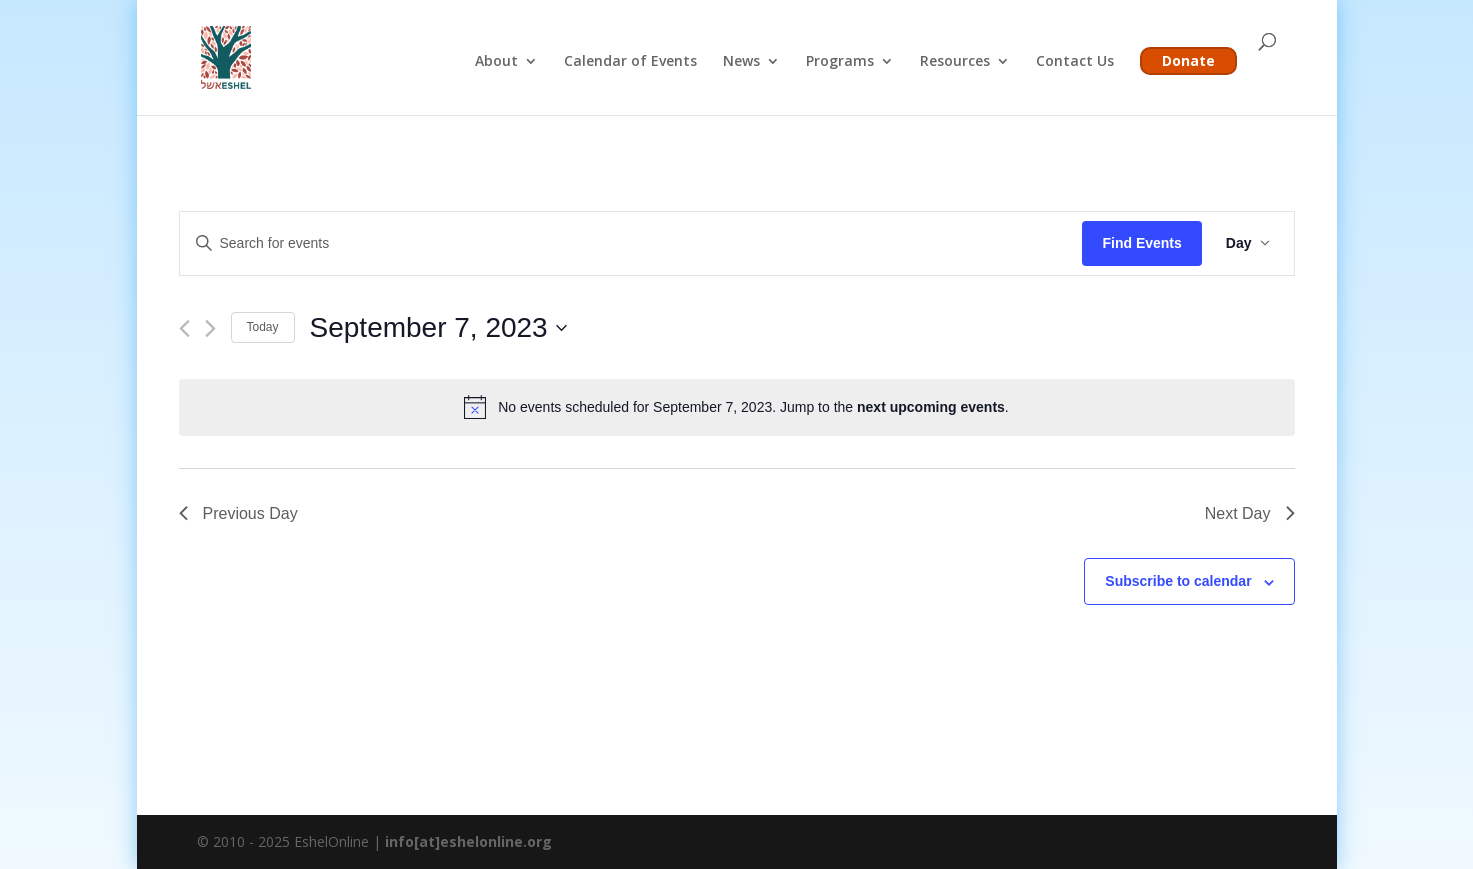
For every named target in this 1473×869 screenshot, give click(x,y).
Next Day (1250, 513)
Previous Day (238, 513)
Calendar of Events (630, 62)
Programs (840, 62)
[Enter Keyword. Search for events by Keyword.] (631, 243)
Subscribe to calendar (1178, 581)
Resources (955, 62)
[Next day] (210, 328)
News (741, 62)
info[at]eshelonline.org (468, 841)
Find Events (1141, 243)
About (496, 62)
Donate (1188, 60)
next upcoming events (931, 407)
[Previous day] (184, 328)
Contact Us (1075, 62)
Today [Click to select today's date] (263, 327)
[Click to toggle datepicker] (438, 328)
